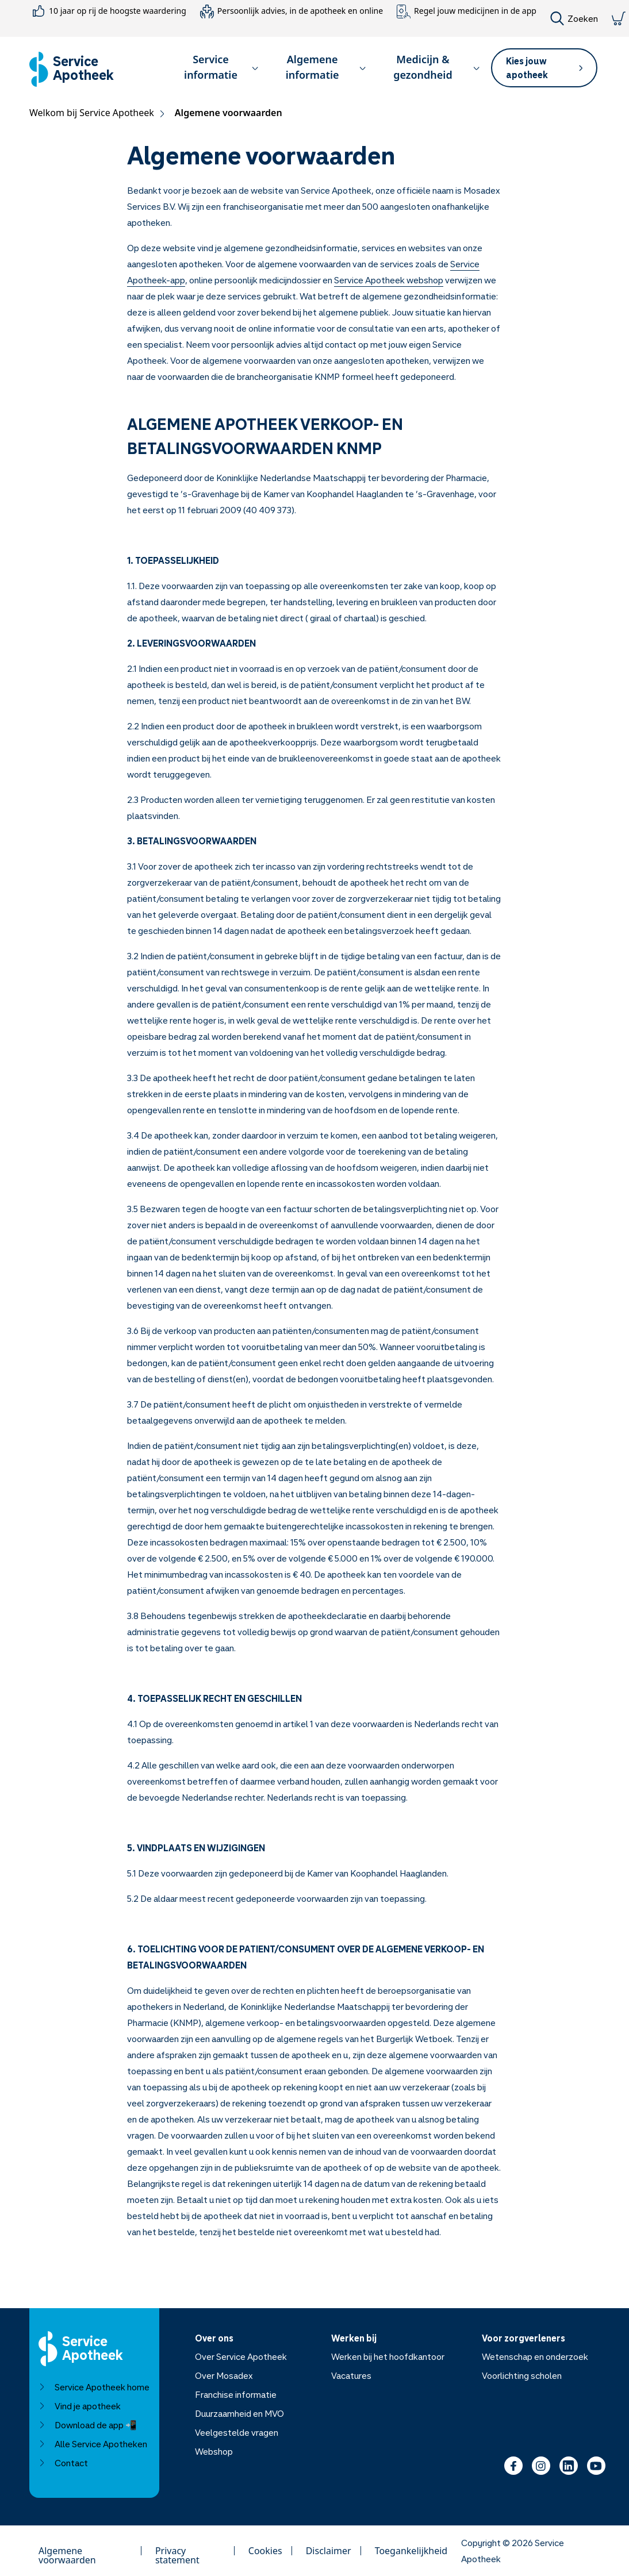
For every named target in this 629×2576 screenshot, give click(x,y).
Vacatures (351, 2375)
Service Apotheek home (94, 2387)
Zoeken (574, 18)
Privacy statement (177, 2550)
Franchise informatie (236, 2394)
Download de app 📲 (88, 2425)
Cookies (265, 2550)
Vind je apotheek (80, 2406)
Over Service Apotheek (241, 2356)
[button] (216, 69)
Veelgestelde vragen (236, 2432)
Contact (63, 2462)
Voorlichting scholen (522, 2375)
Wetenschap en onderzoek (535, 2356)
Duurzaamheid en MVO (239, 2413)
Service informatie (221, 67)
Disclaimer (328, 2550)
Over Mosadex (224, 2375)
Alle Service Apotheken (93, 2443)
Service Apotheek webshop (388, 280)
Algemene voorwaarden (67, 2550)
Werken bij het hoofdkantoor (387, 2356)
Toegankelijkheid (411, 2550)
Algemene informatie (326, 67)
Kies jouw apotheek (544, 68)
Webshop (214, 2451)
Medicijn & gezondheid (436, 67)
